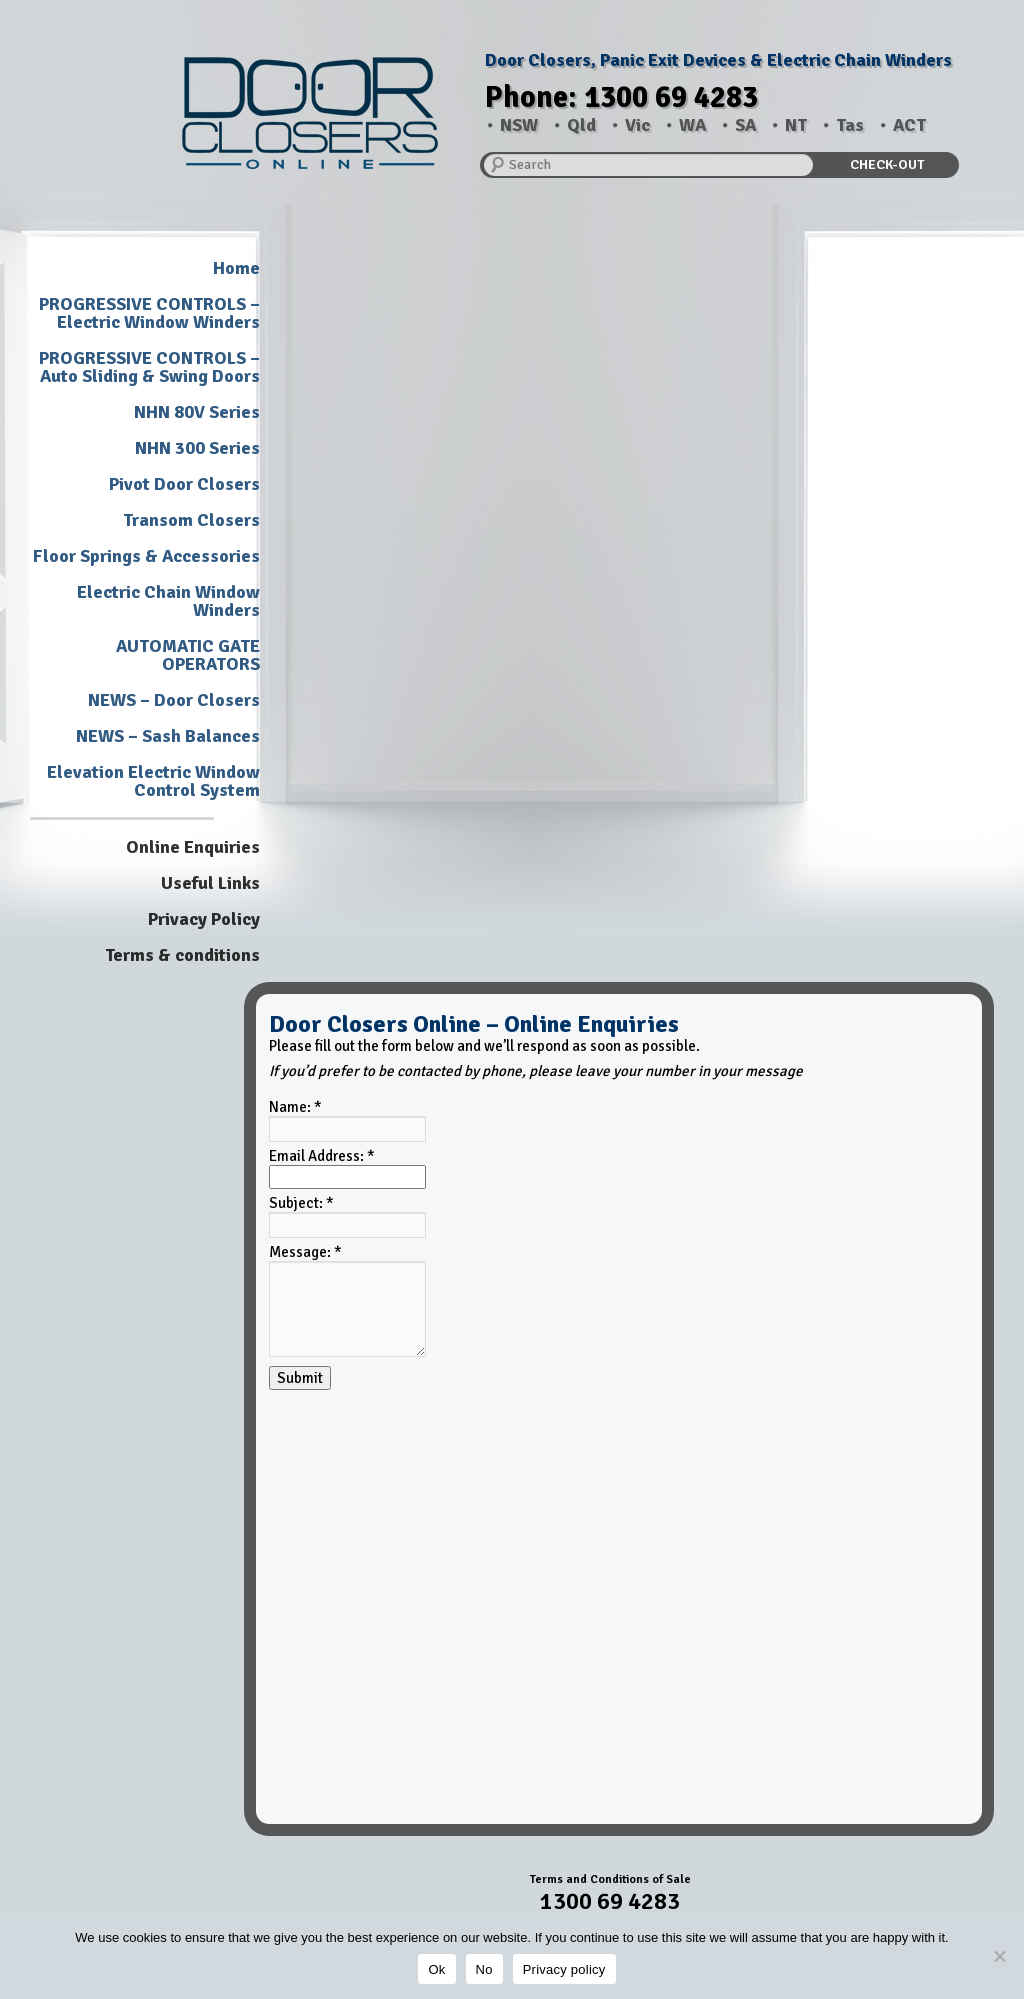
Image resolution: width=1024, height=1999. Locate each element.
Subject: (301, 1203)
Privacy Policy (204, 919)
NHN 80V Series (197, 412)
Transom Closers (191, 520)
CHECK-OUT (887, 164)
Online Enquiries (193, 847)
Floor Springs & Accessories (146, 556)
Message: (305, 1252)
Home (236, 268)
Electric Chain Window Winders (168, 601)
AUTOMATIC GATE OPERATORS (188, 655)
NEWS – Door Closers (174, 700)
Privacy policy (564, 1969)
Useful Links (210, 883)
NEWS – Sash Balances (168, 736)
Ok (436, 1969)
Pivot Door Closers (184, 484)
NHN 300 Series (197, 448)
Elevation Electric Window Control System (153, 781)
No (484, 1969)
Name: (295, 1107)
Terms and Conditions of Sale (610, 1879)
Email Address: (322, 1156)
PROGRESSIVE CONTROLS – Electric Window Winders (149, 313)
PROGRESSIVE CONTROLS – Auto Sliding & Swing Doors (149, 367)
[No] (999, 1956)
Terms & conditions (182, 955)
